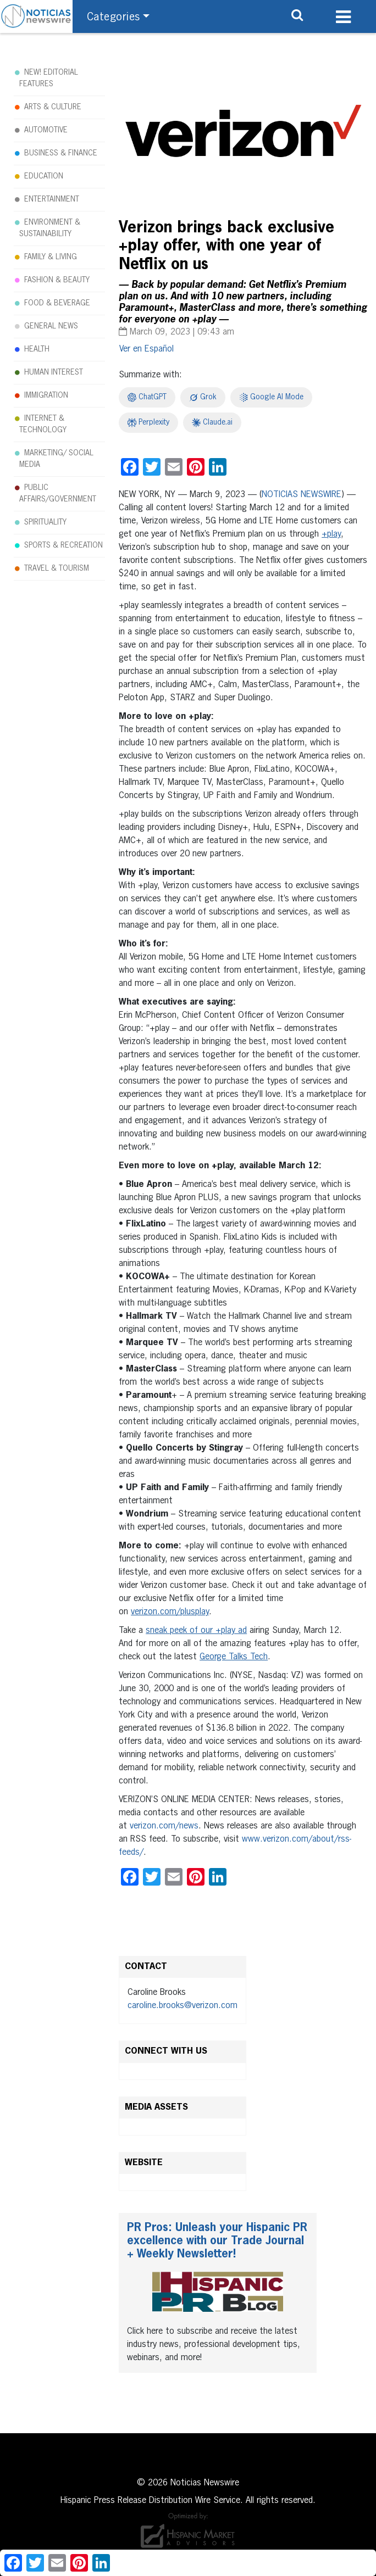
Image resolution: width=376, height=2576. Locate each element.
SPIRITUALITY (45, 522)
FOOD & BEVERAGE (57, 303)
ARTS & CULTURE (52, 107)
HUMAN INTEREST (53, 372)
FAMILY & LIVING (50, 257)
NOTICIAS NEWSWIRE (301, 494)
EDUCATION (43, 176)
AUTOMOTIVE (46, 130)
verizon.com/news (164, 1826)
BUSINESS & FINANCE (60, 153)
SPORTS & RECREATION (63, 545)
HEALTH (36, 349)
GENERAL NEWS (51, 326)
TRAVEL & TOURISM (56, 568)
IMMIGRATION (46, 395)
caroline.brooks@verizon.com (182, 2005)
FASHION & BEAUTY (57, 280)
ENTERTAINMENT (51, 199)
